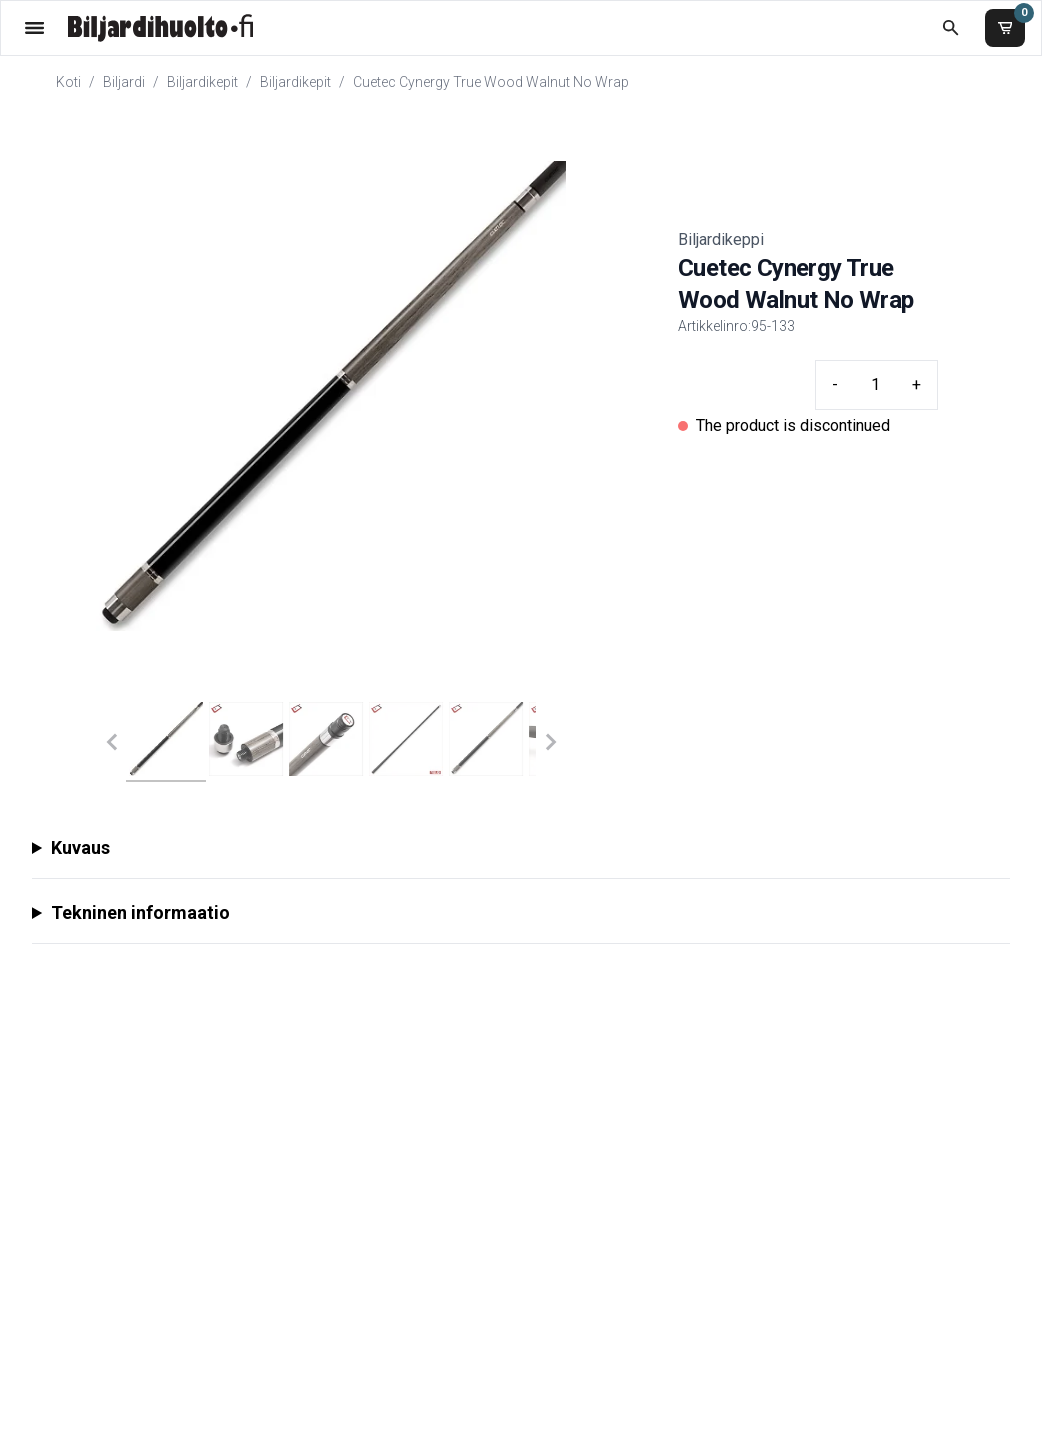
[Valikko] (34, 27)
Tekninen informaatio (140, 912)
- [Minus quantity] (835, 384)
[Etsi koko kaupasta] (950, 27)
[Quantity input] (875, 385)
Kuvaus (80, 847)
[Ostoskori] (1005, 28)
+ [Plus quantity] (916, 384)
